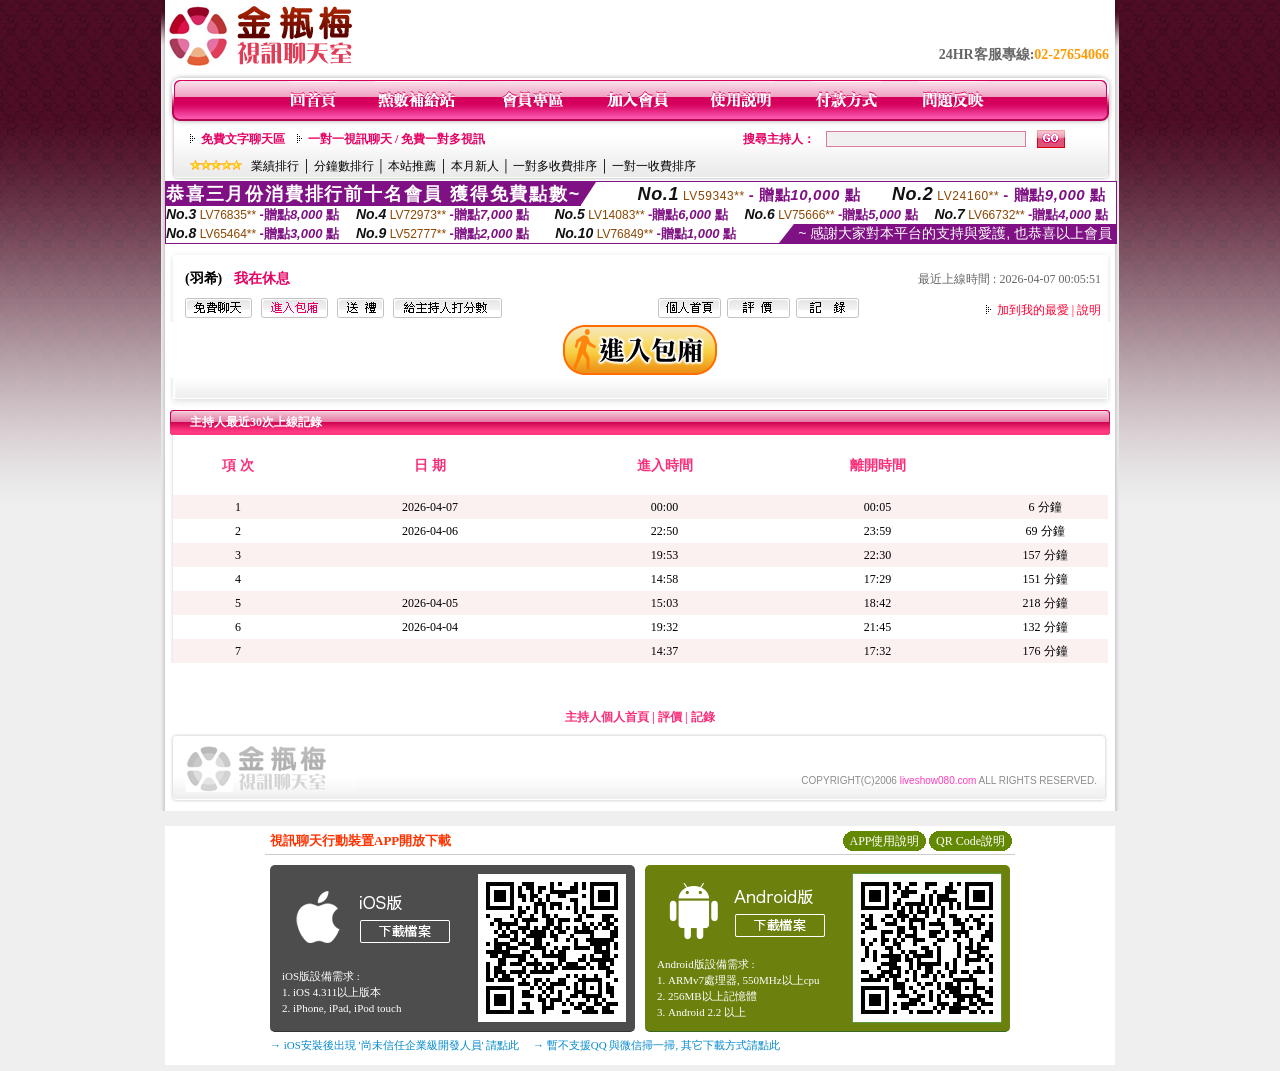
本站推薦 (412, 166)
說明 (1089, 310)
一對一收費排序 (654, 166)
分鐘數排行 (344, 166)
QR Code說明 (970, 841)
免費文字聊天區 (243, 139)
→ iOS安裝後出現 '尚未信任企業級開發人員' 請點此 (394, 1045)
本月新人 (475, 166)
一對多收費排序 (555, 166)
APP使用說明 (884, 841)
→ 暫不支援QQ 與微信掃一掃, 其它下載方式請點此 (656, 1045)
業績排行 (275, 166)
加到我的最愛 (1033, 310)
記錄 (703, 717)
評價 (670, 717)
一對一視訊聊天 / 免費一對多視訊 (396, 139)
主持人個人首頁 (607, 717)
